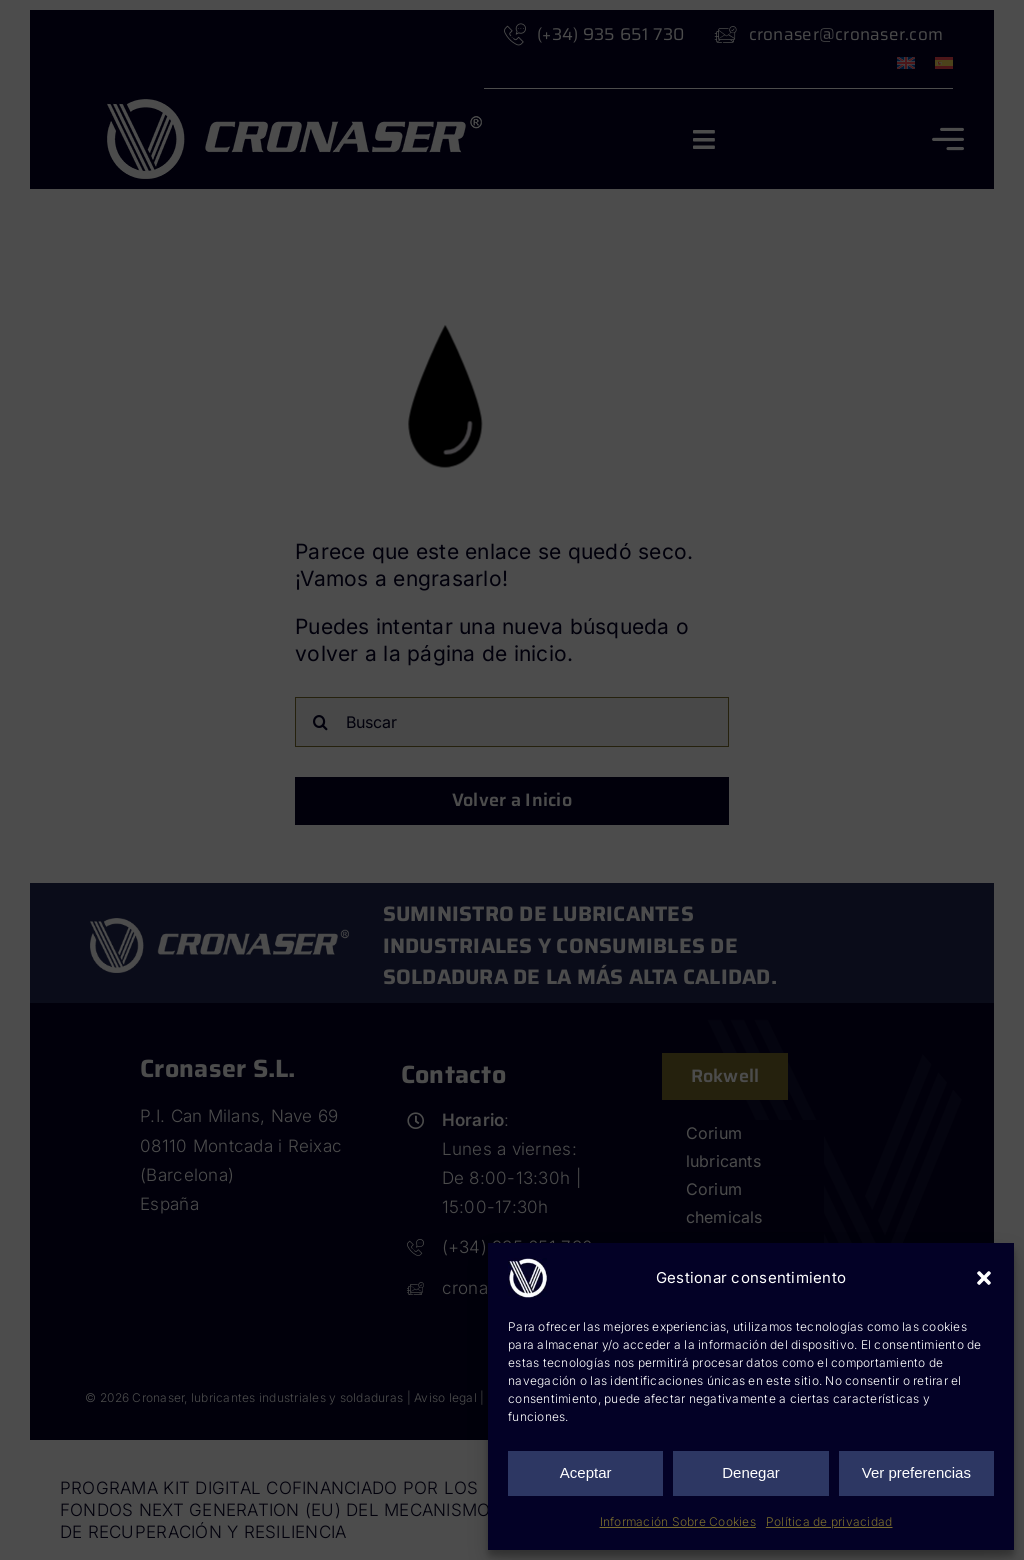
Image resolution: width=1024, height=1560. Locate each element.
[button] (984, 1278)
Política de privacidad (829, 1521)
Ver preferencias (916, 1472)
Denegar (751, 1472)
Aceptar (586, 1472)
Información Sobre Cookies (678, 1521)
